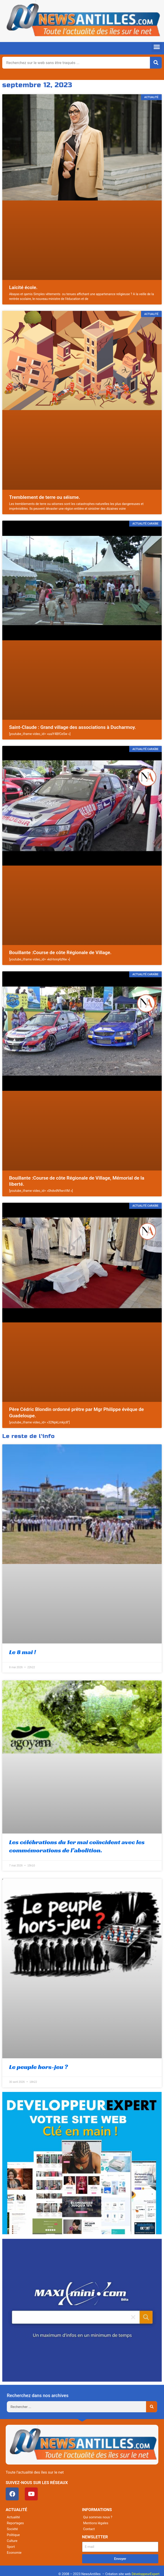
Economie (14, 2553)
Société (12, 2529)
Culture (12, 2541)
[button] (156, 47)
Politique (13, 2535)
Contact (89, 2529)
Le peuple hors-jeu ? (38, 2067)
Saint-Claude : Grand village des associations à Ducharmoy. (72, 727)
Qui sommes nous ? (97, 2517)
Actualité (13, 2517)
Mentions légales (95, 2523)
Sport (11, 2547)
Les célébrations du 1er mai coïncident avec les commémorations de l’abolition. (77, 1846)
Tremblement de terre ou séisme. (44, 497)
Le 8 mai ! (22, 1652)
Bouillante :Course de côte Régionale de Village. (60, 952)
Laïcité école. (23, 287)
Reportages (15, 2523)
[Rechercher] (156, 63)
